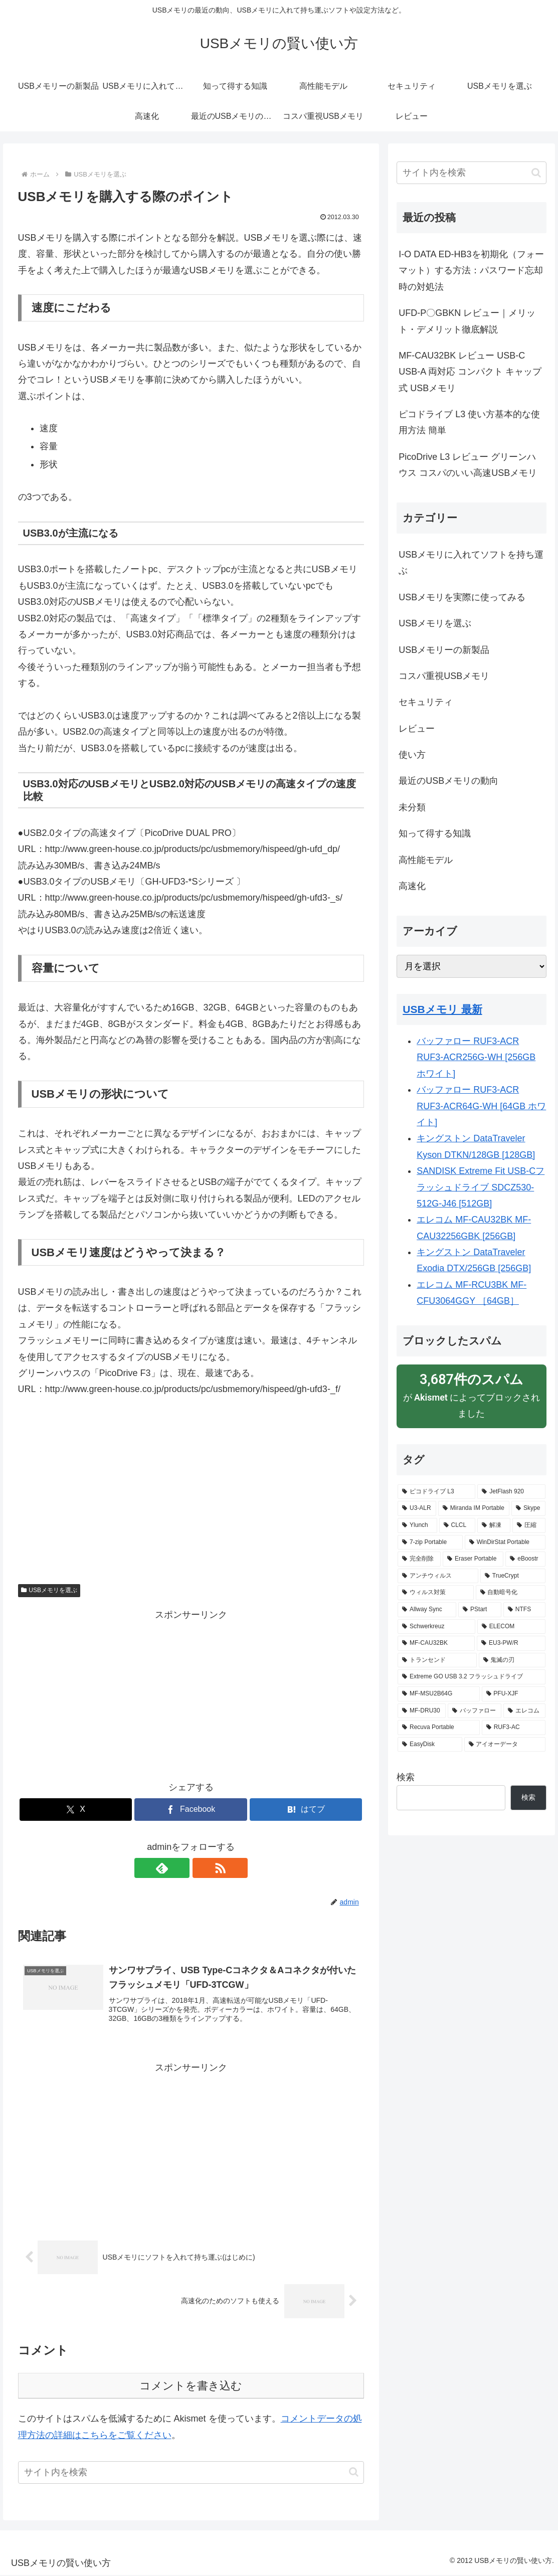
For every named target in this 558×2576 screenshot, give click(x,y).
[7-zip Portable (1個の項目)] (430, 1542)
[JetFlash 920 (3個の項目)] (511, 1491)
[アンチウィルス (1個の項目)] (438, 1576)
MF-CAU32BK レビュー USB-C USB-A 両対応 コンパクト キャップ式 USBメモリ (470, 372)
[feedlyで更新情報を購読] (179, 1868)
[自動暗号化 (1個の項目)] (510, 1592)
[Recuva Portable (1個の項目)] (439, 1727)
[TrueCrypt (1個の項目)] (512, 1576)
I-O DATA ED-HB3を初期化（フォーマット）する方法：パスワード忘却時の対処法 (471, 270)
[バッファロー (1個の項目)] (474, 1711)
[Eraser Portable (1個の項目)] (473, 1559)
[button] (353, 2473)
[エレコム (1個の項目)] (524, 1711)
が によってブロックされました (471, 1394)
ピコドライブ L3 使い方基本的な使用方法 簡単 (469, 422)
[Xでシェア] (76, 1809)
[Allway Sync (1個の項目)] (427, 1609)
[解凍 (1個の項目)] (493, 1525)
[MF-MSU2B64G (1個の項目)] (438, 1693)
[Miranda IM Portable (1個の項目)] (473, 1508)
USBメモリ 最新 (442, 1009)
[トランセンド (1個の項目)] (437, 1660)
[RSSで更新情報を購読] (203, 1868)
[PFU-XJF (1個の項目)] (513, 1693)
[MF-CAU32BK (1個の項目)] (436, 1643)
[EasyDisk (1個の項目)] (430, 1744)
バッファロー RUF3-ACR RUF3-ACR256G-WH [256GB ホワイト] (476, 1057)
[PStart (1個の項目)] (479, 1609)
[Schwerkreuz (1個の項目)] (436, 1626)
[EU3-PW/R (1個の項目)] (511, 1643)
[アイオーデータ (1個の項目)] (504, 1744)
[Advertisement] (191, 1484)
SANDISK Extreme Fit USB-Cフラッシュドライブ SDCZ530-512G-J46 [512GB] (480, 1187)
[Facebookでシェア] (190, 1809)
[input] (191, 2473)
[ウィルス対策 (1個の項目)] (435, 1592)
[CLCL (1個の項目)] (457, 1525)
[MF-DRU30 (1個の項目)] (422, 1711)
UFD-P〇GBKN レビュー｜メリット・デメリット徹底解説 (467, 321)
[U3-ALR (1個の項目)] (417, 1508)
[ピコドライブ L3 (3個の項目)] (436, 1491)
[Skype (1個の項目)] (528, 1508)
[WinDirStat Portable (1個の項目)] (505, 1542)
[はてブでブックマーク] (306, 1809)
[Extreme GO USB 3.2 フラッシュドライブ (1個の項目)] (471, 1676)
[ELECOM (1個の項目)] (511, 1626)
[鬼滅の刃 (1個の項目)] (512, 1660)
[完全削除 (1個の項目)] (419, 1559)
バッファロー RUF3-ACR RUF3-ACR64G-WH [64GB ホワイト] (481, 1106)
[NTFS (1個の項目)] (524, 1609)
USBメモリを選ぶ (49, 1590)
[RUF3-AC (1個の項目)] (513, 1727)
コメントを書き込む (190, 2386)
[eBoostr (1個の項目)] (525, 1559)
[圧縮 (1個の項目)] (528, 1525)
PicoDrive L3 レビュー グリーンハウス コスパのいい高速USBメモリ (468, 465)
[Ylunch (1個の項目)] (417, 1525)
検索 (406, 1777)
